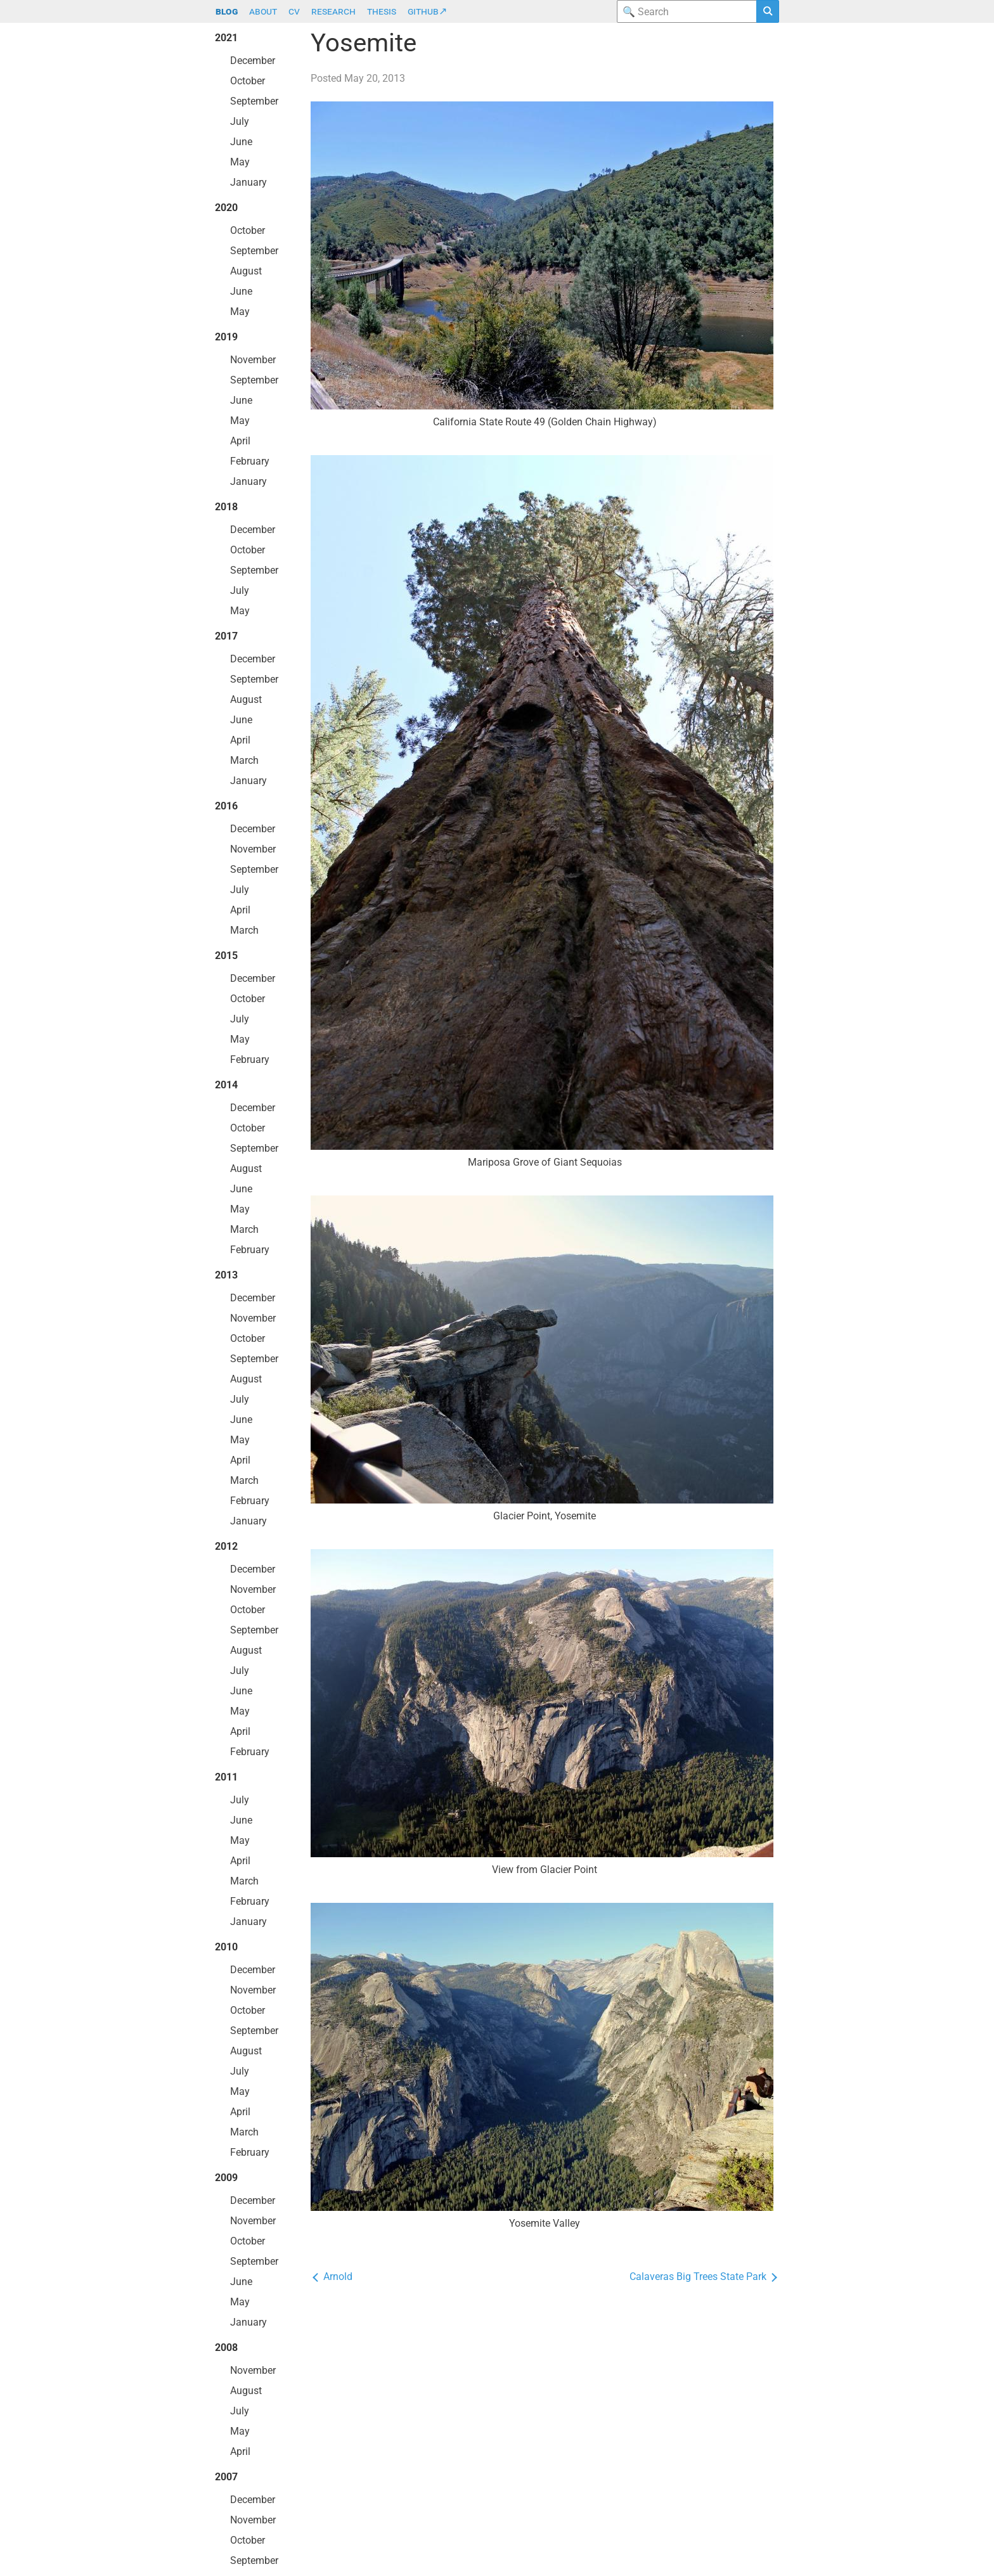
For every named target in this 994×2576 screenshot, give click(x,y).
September (254, 101)
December (252, 61)
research (333, 11)
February (249, 461)
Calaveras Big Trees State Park (704, 2276)
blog (227, 11)
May (240, 162)
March (244, 760)
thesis (381, 11)
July (239, 121)
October (247, 81)
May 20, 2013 (374, 78)
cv (294, 11)
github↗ (427, 11)
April (240, 441)
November (253, 360)
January (248, 182)
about (263, 11)
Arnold (331, 2276)
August (246, 271)
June (241, 142)
